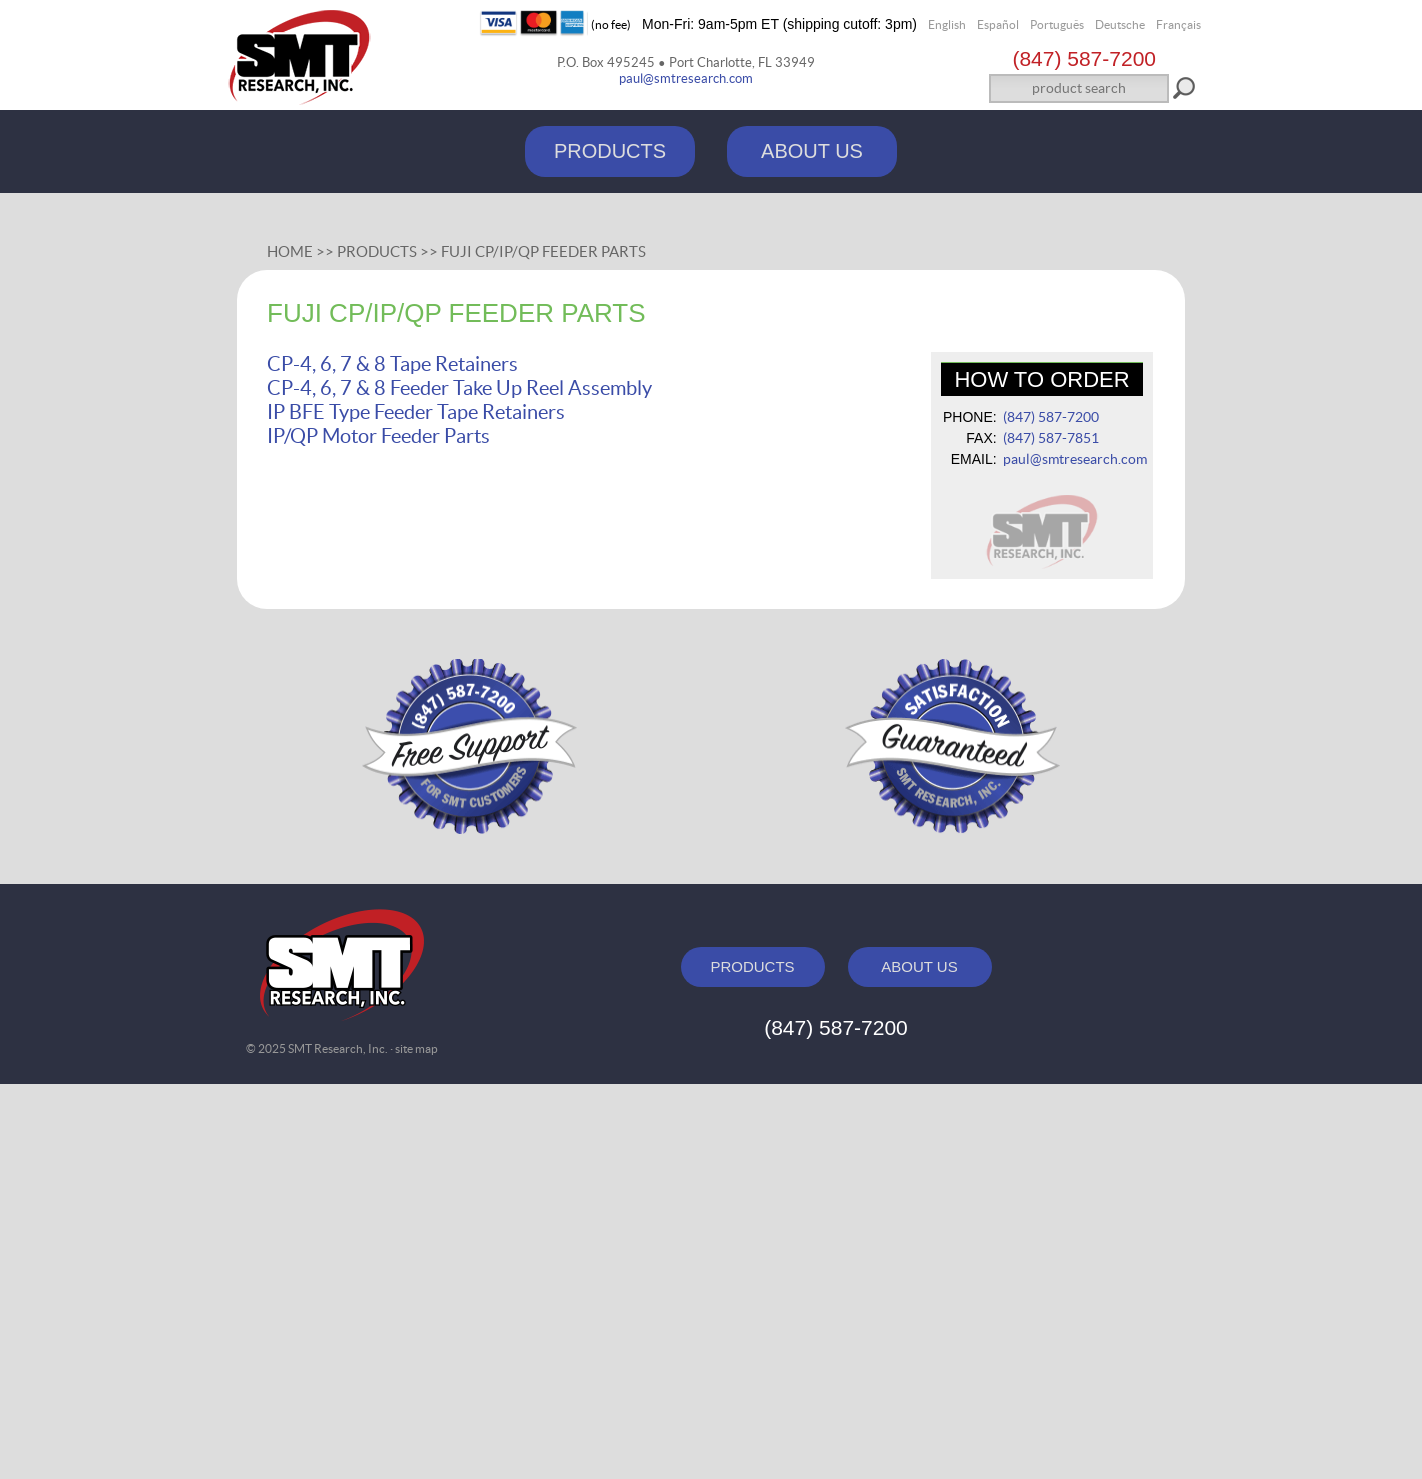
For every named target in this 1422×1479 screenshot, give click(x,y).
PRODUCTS (610, 151)
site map (416, 1048)
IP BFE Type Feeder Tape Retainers (416, 412)
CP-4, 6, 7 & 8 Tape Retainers (392, 364)
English (947, 24)
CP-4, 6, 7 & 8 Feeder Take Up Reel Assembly (459, 388)
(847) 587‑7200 (1084, 58)
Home (290, 251)
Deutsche (1120, 24)
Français (1178, 24)
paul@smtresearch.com (686, 78)
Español (998, 24)
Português (1057, 24)
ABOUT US (812, 151)
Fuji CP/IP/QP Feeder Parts (543, 251)
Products (377, 251)
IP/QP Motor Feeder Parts (378, 436)
